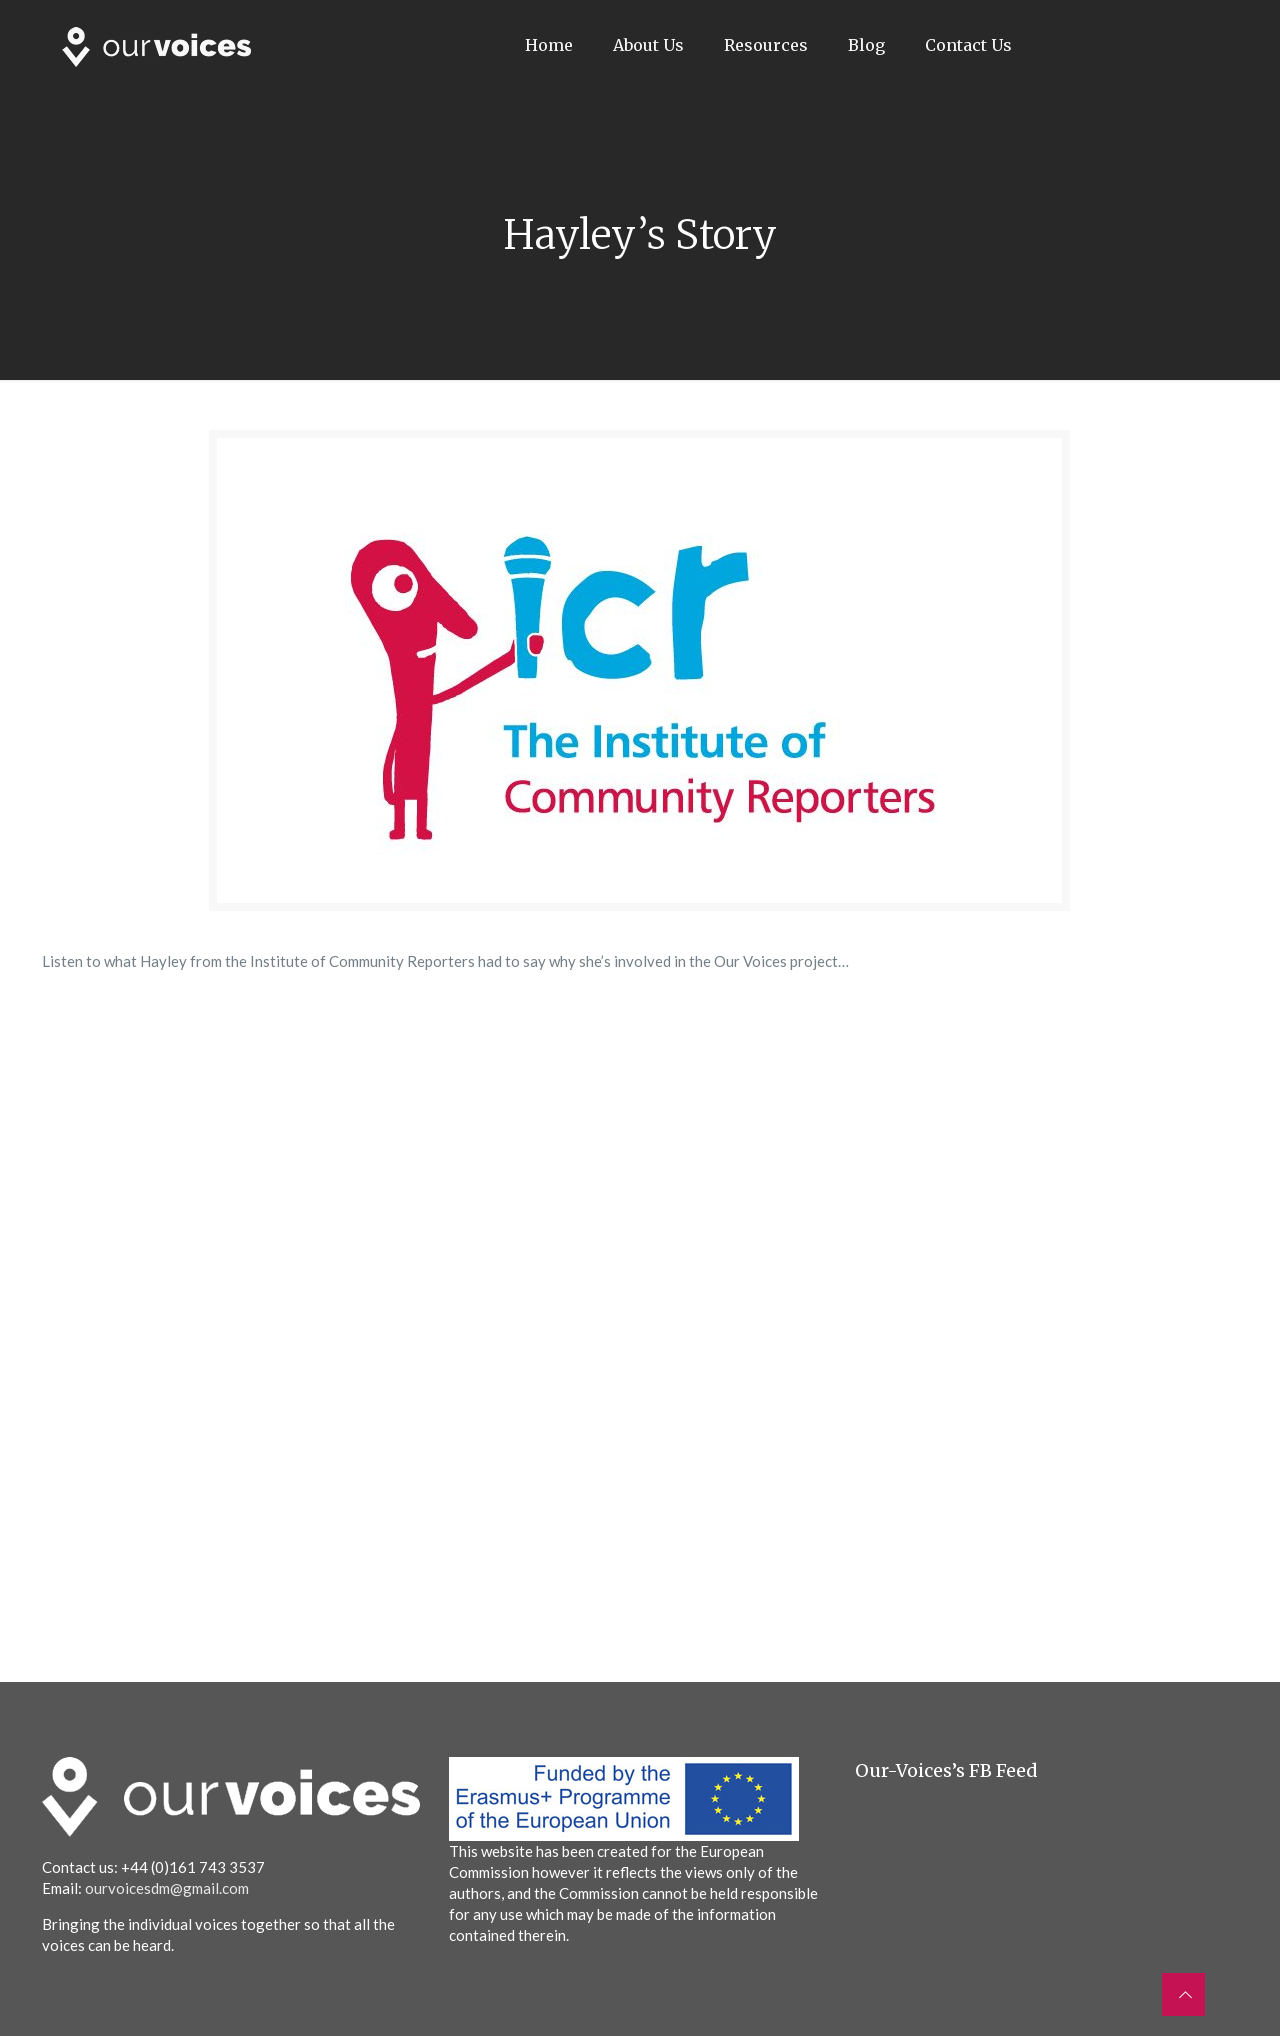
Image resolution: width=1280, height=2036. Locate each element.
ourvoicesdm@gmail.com (167, 1888)
